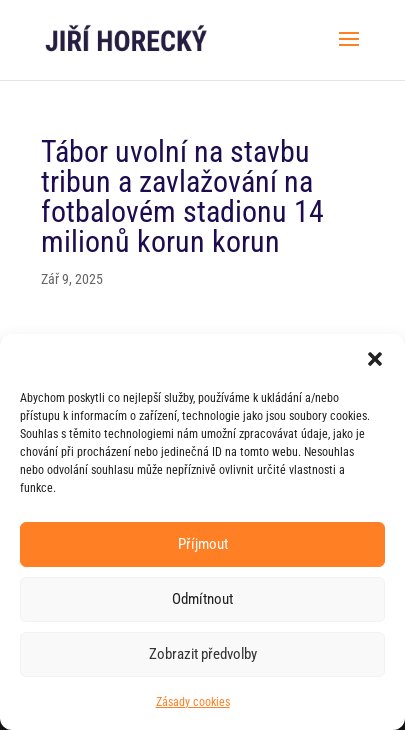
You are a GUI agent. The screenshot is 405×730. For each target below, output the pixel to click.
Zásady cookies (193, 702)
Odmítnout (202, 599)
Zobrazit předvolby (203, 654)
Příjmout (203, 544)
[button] (375, 359)
